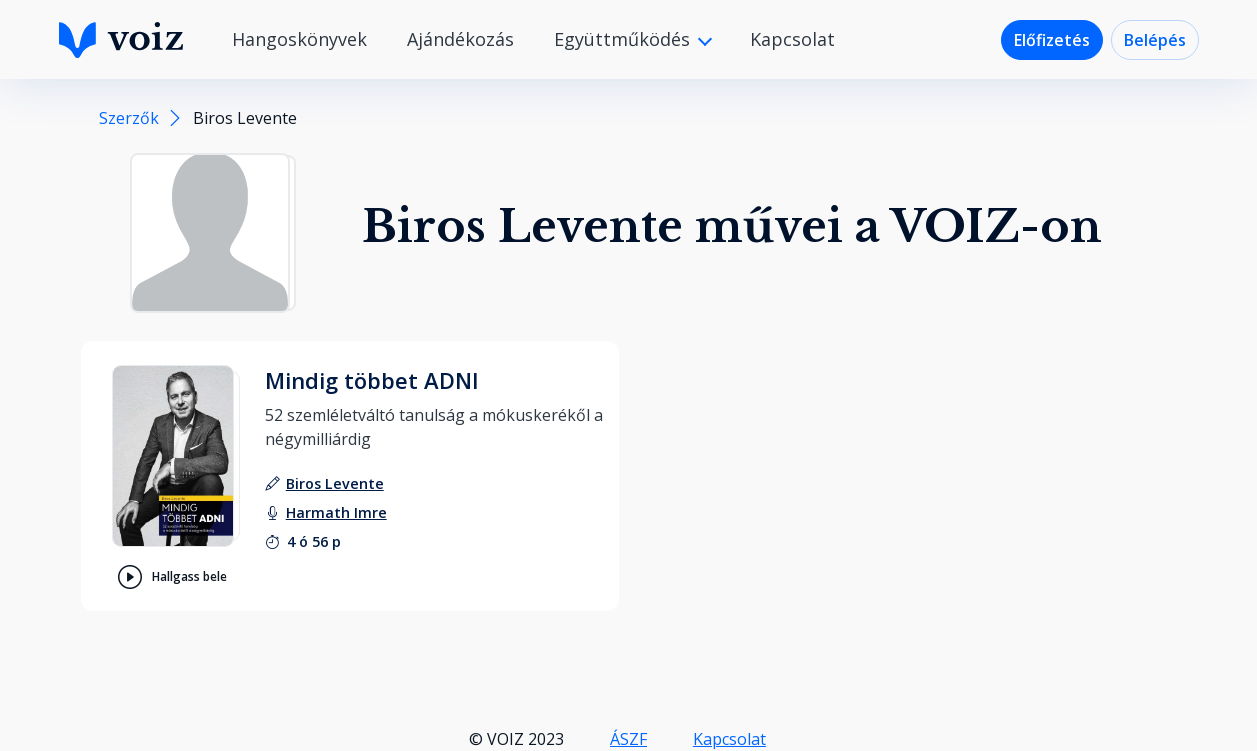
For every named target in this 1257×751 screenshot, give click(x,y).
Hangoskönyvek (299, 39)
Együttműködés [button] (624, 39)
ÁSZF (628, 739)
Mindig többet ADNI (372, 380)
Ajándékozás (460, 39)
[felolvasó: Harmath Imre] (336, 512)
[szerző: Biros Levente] (335, 483)
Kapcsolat (792, 39)
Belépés (1155, 40)
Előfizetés (1052, 40)
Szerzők (129, 118)
